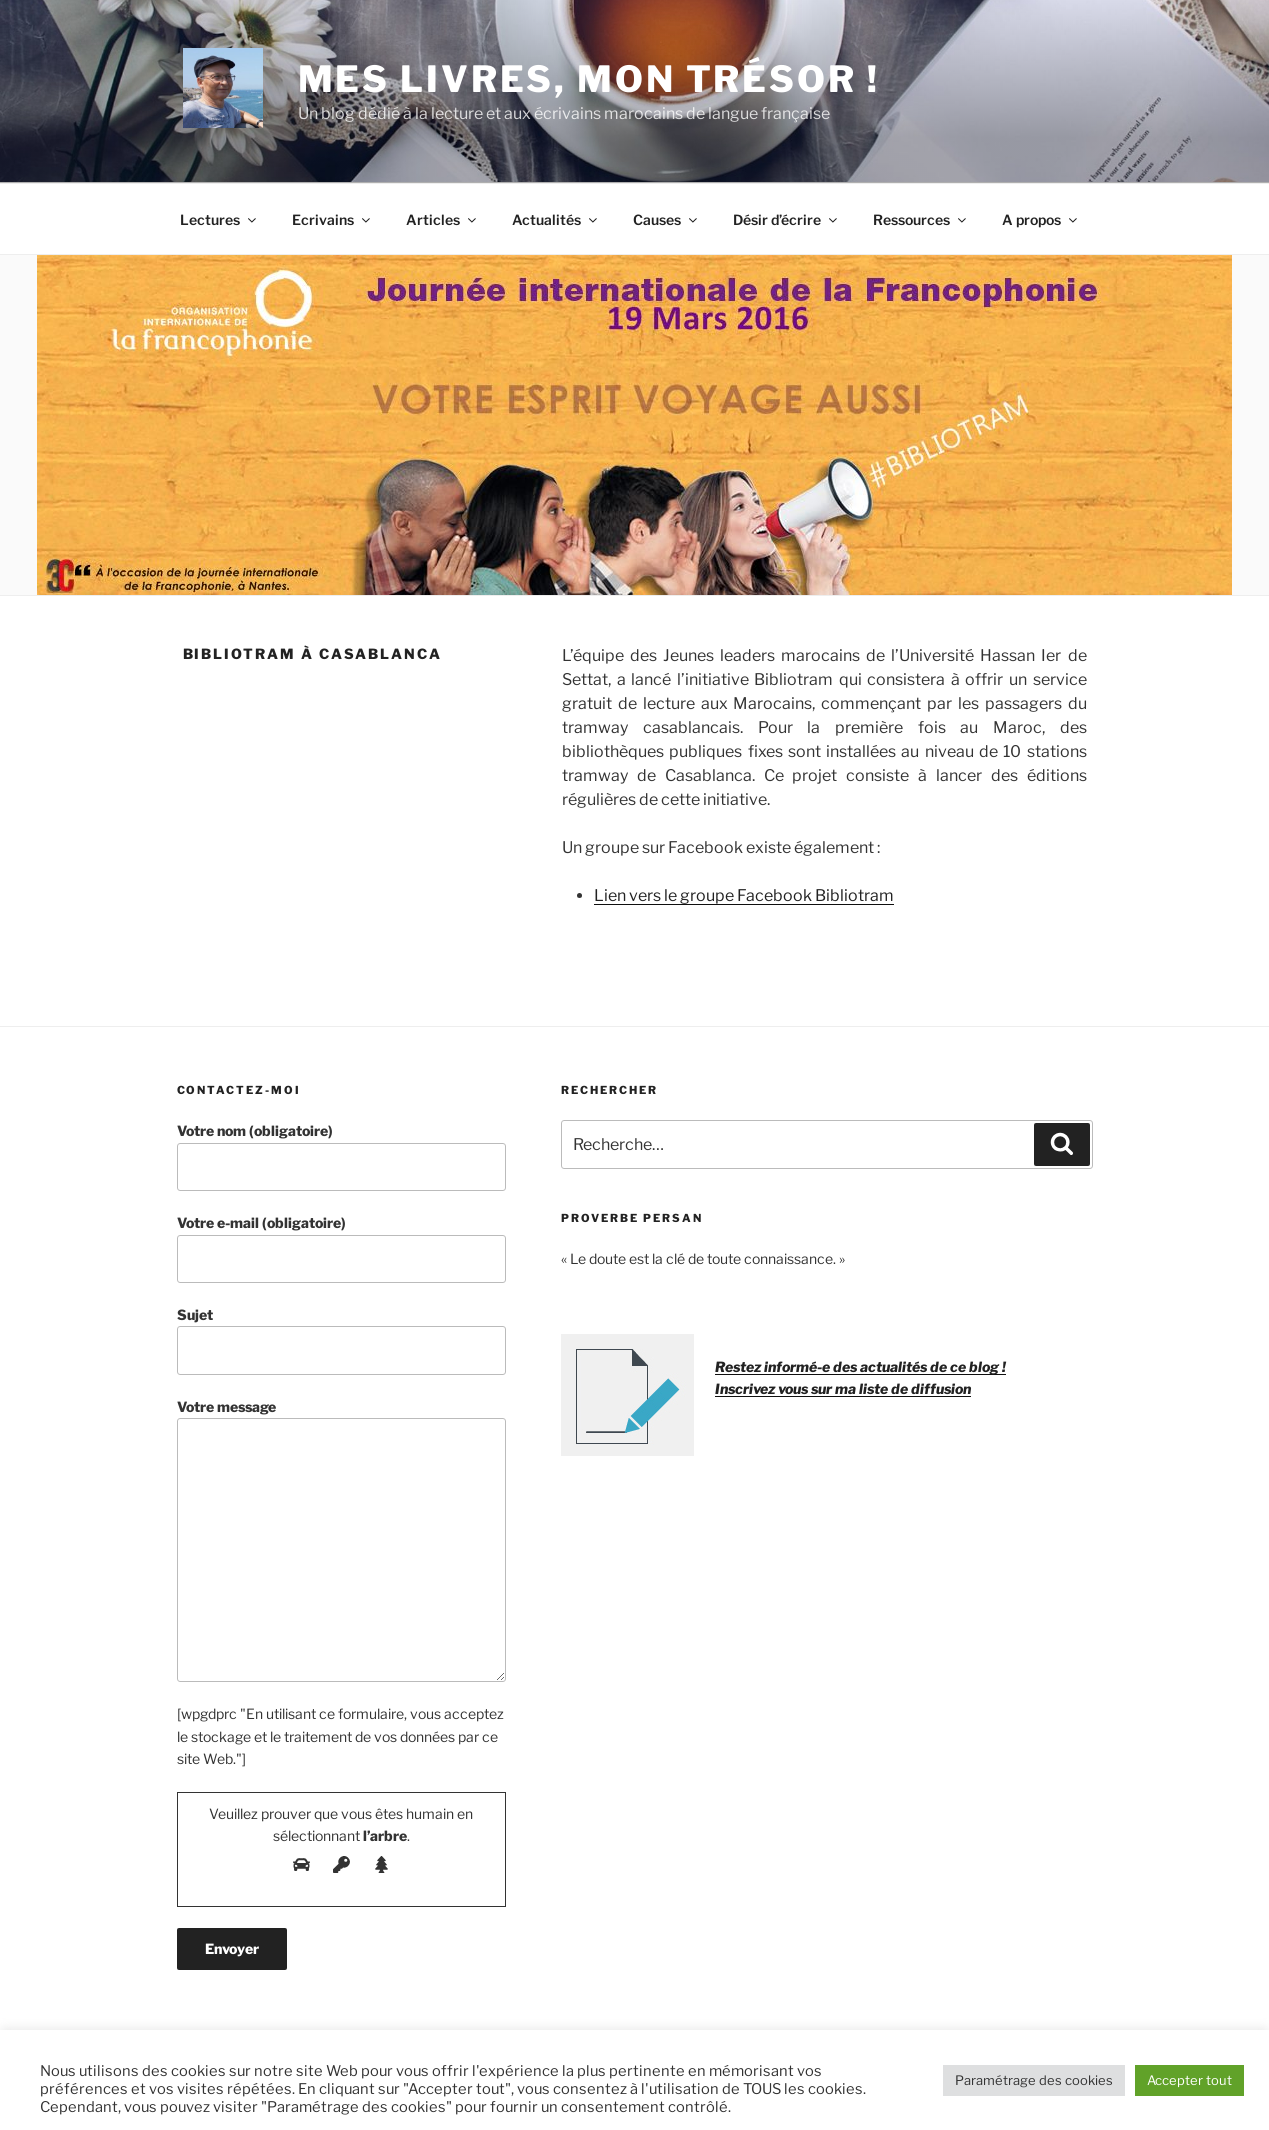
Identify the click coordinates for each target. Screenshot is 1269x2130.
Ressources (921, 219)
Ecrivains (332, 219)
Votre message (342, 1540)
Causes (666, 219)
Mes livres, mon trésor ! (589, 79)
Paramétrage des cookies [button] (1034, 2080)
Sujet (342, 1340)
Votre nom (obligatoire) (342, 1156)
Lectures (219, 219)
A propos (1041, 219)
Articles (442, 219)
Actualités (556, 219)
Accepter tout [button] (1189, 2080)
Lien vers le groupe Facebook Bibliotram (744, 895)
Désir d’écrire (786, 219)
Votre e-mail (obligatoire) (342, 1248)
